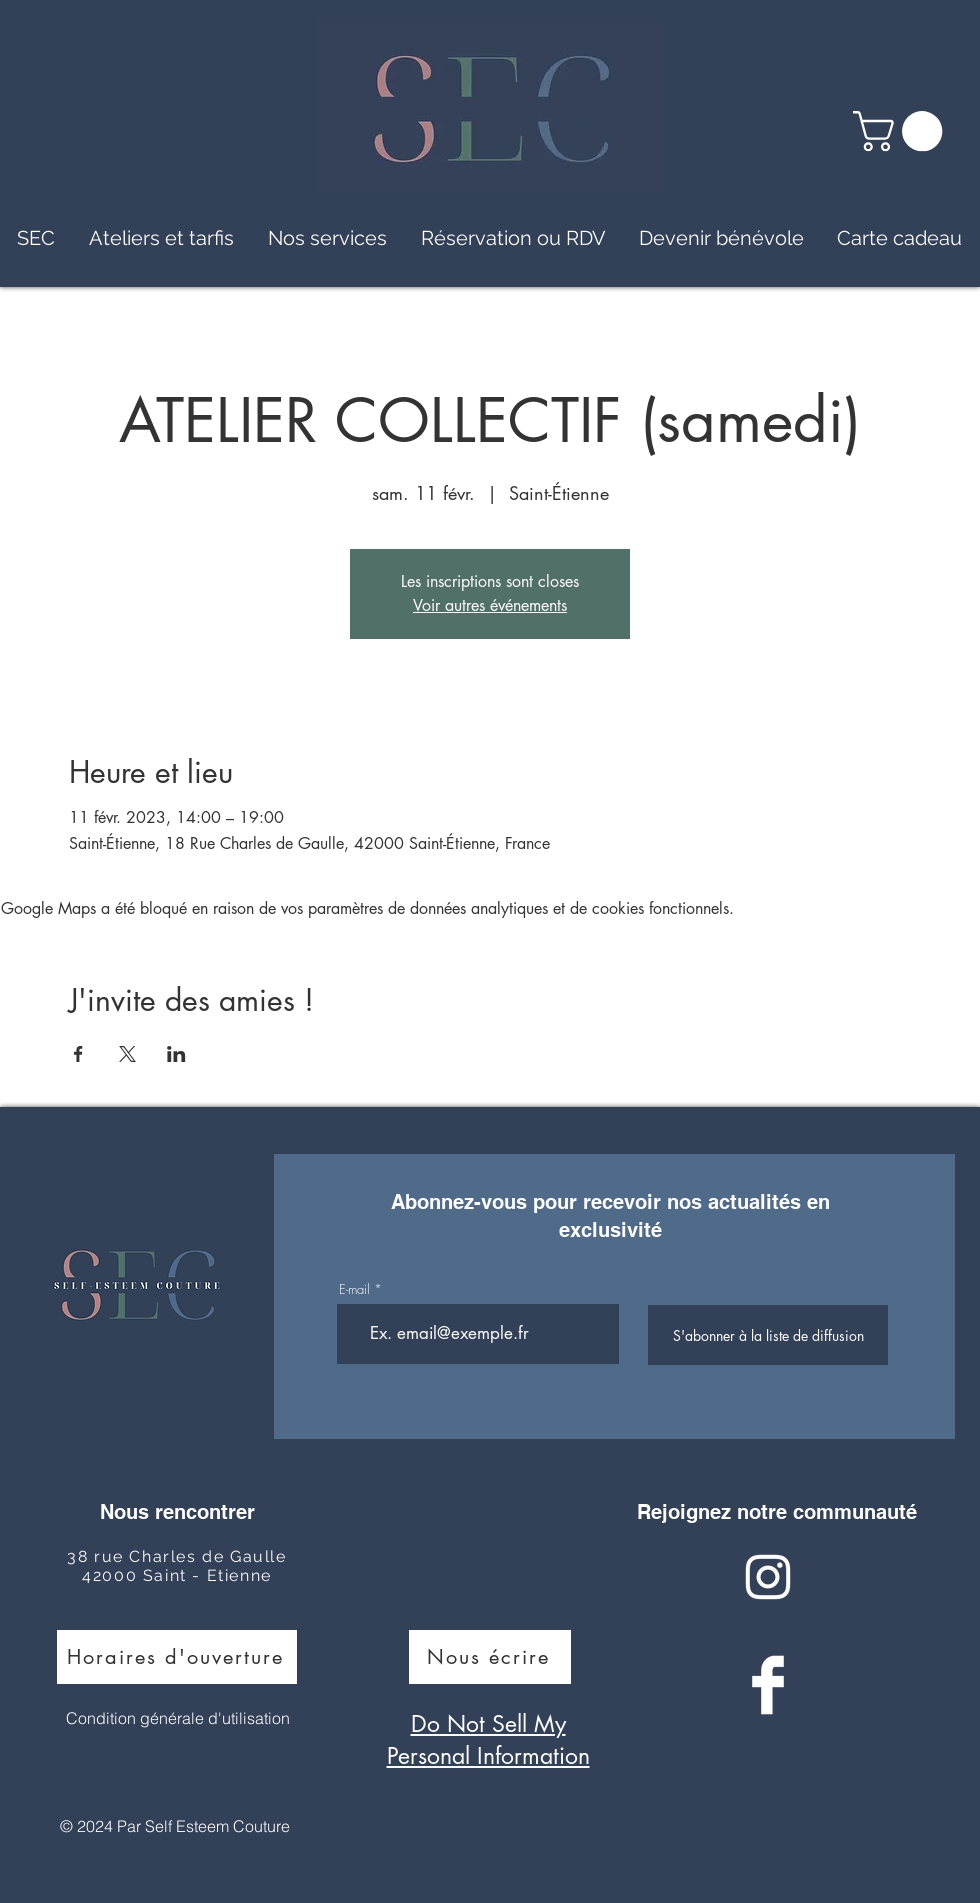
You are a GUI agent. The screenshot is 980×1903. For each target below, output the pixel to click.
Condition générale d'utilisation (178, 1718)
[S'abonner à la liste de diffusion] (768, 1335)
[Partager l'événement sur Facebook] (78, 1054)
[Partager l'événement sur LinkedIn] (176, 1054)
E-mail (354, 1289)
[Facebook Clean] (768, 1685)
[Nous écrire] (490, 1657)
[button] (902, 131)
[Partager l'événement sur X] (127, 1054)
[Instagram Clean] (768, 1577)
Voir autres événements (490, 605)
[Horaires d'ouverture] (177, 1657)
